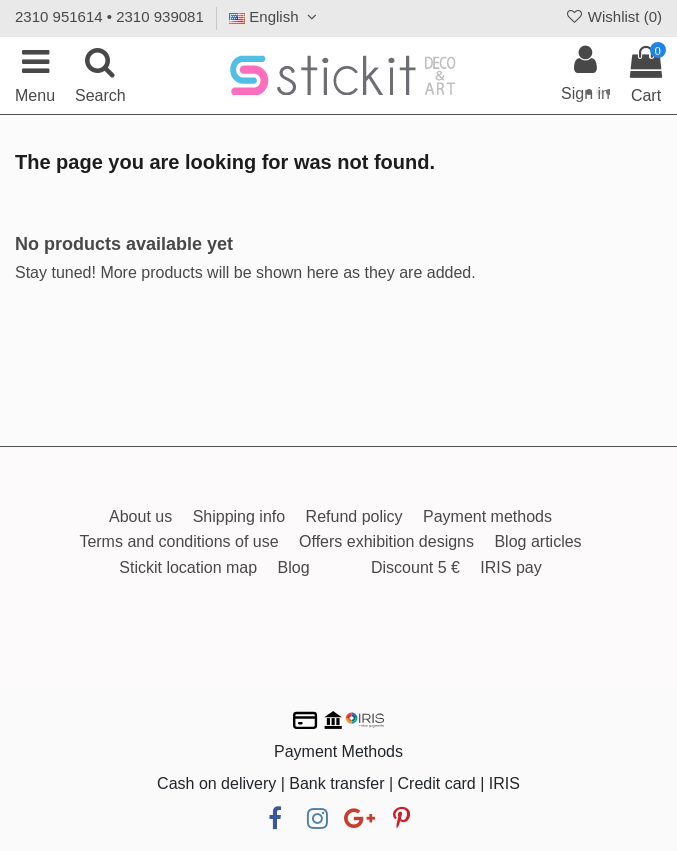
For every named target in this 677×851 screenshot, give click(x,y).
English (275, 16)
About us (140, 516)
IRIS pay (510, 567)
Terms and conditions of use (178, 541)
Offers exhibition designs (386, 541)
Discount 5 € (415, 567)
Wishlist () (613, 16)
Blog (294, 567)
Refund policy (354, 516)
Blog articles (537, 541)
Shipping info (239, 516)
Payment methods (487, 516)
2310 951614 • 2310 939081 (109, 16)
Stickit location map (188, 567)
